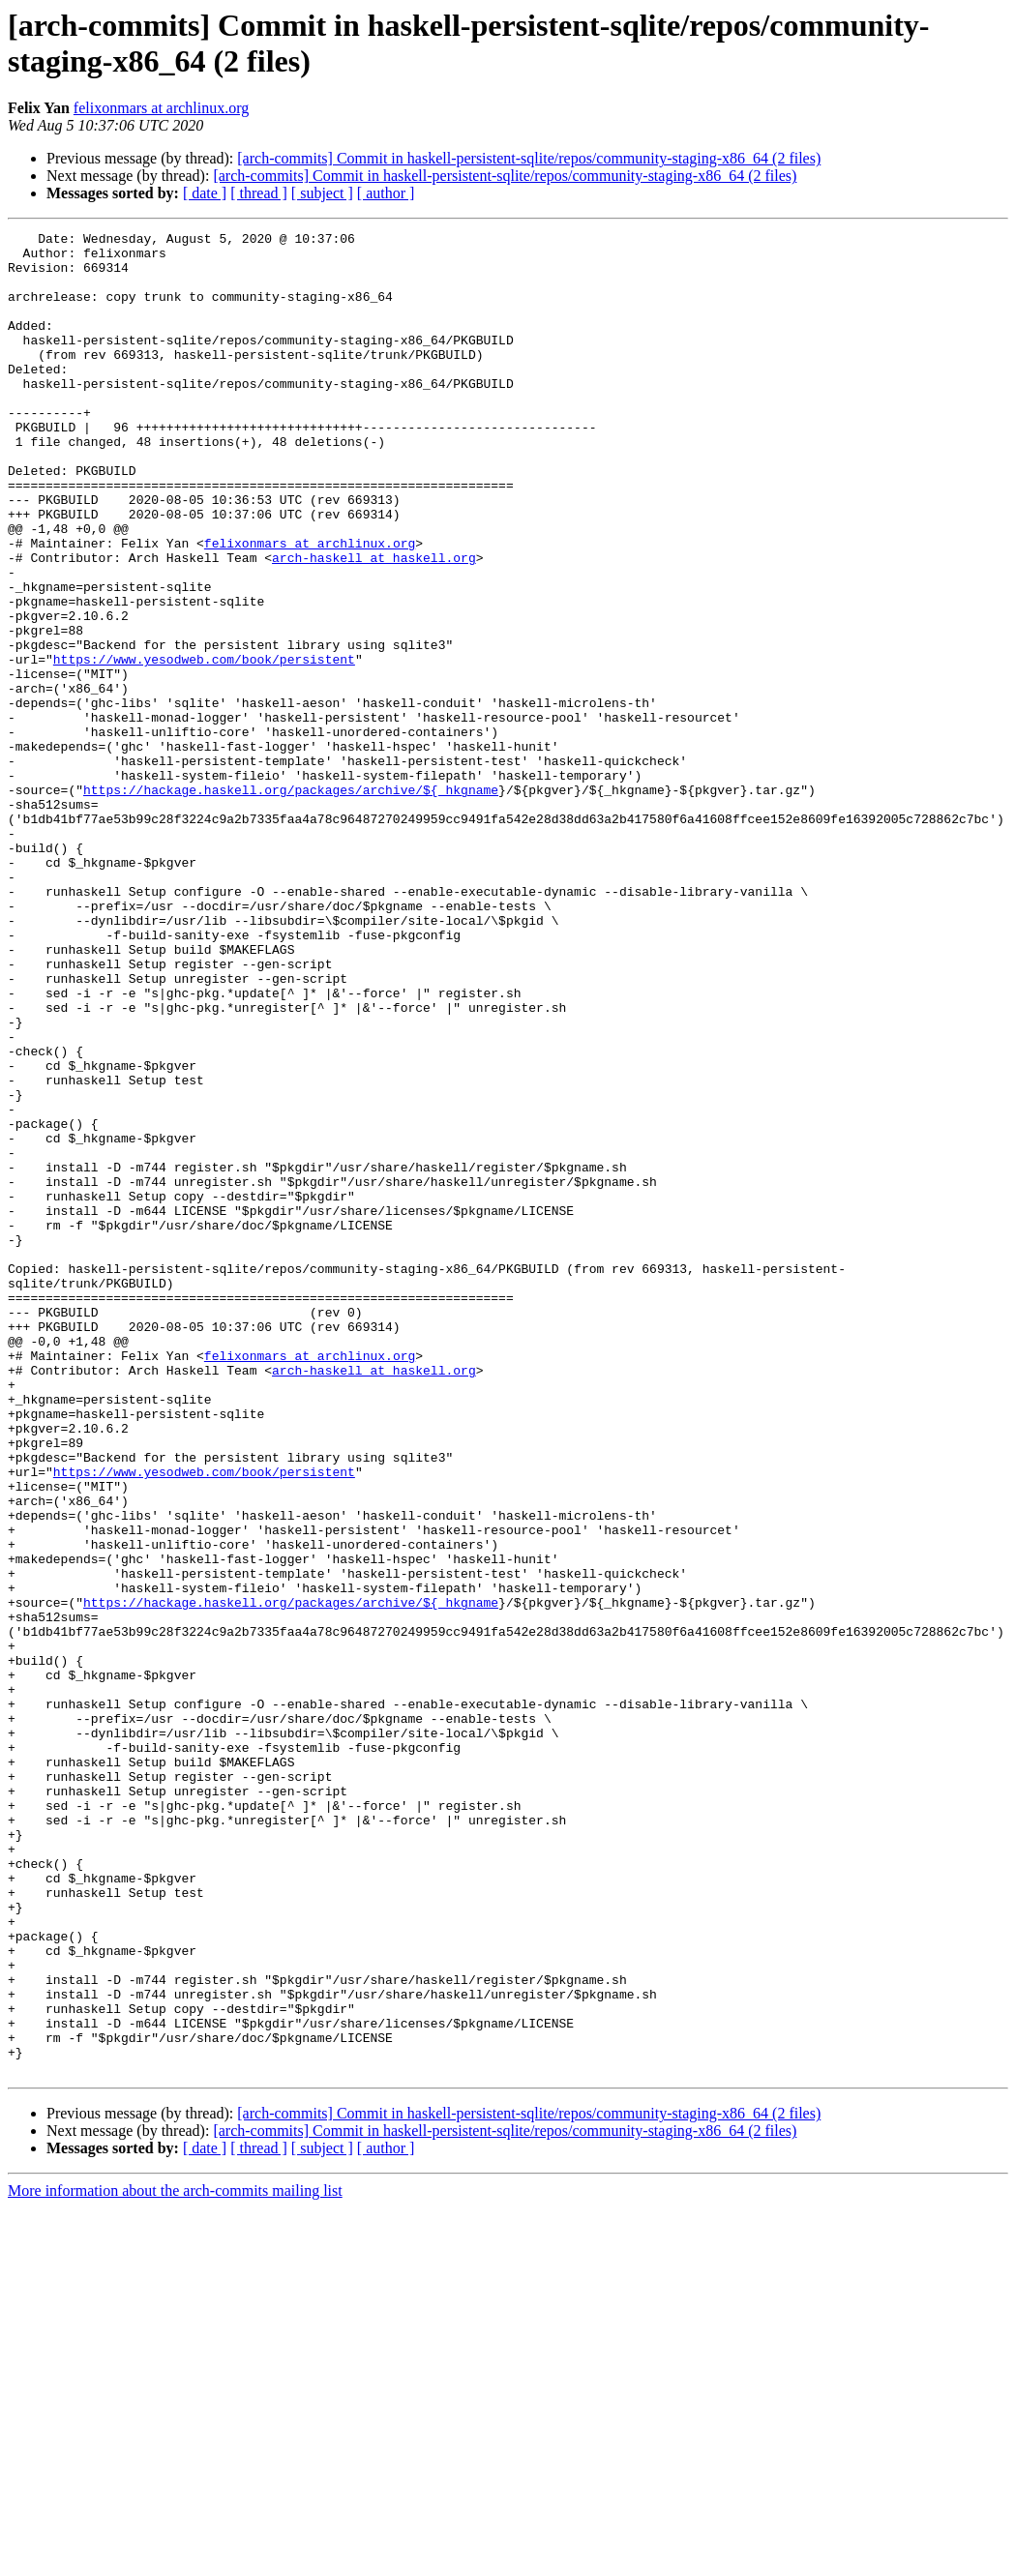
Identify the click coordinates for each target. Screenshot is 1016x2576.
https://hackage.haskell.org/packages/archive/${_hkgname (290, 902)
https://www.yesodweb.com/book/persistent (204, 746)
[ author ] (386, 193)
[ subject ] (322, 193)
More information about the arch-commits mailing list (175, 2559)
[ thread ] (258, 193)
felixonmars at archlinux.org (161, 108)
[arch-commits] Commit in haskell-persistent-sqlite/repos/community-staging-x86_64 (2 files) (529, 158)
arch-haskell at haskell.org (374, 624)
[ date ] (204, 193)
